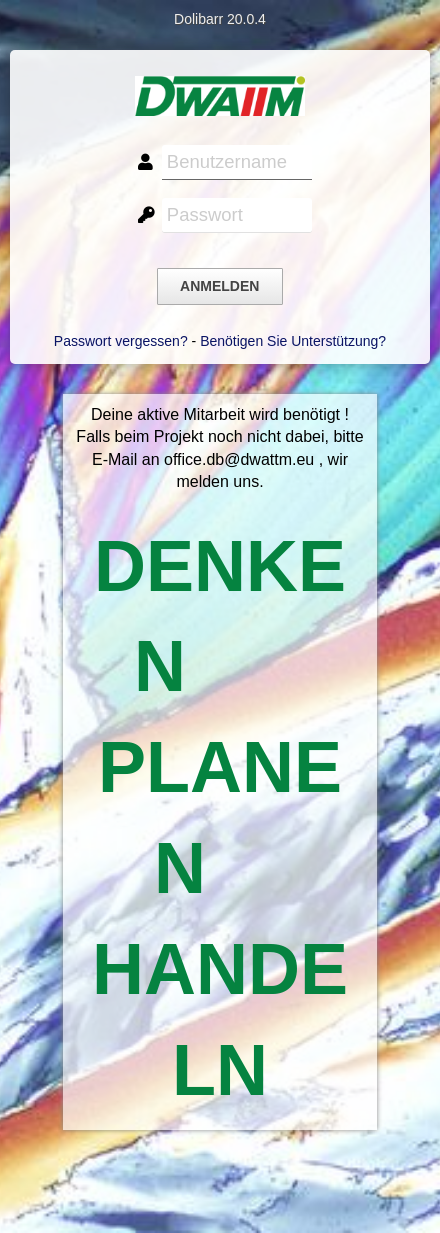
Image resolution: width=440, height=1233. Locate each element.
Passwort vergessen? (121, 341)
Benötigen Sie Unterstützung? (293, 341)
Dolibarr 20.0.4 (220, 19)
